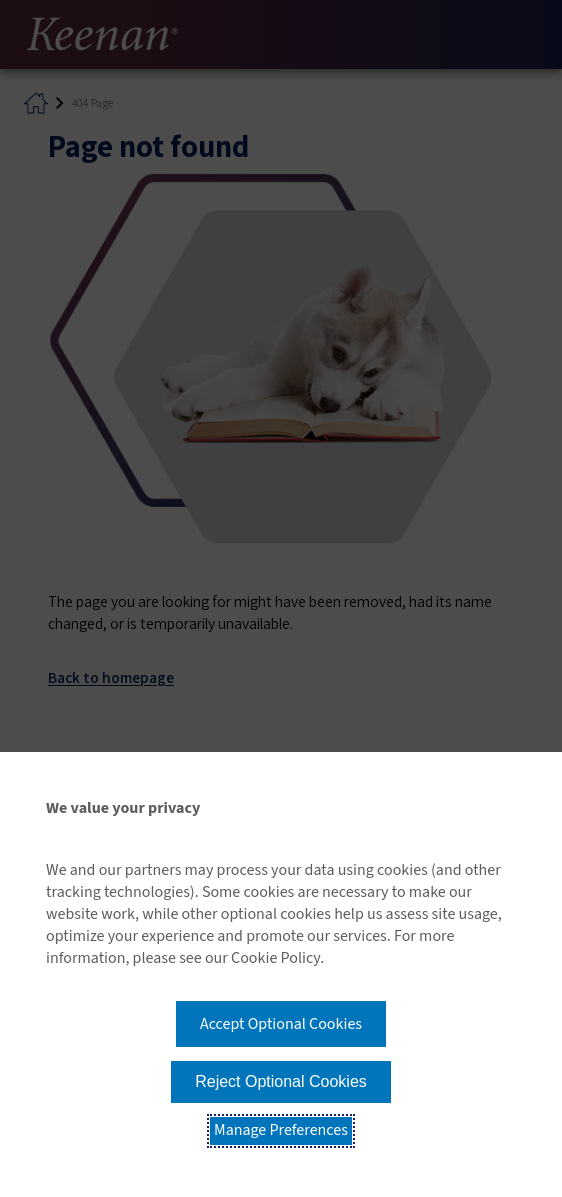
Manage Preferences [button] (281, 1130)
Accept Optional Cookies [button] (281, 1024)
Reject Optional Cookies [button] (281, 1081)
